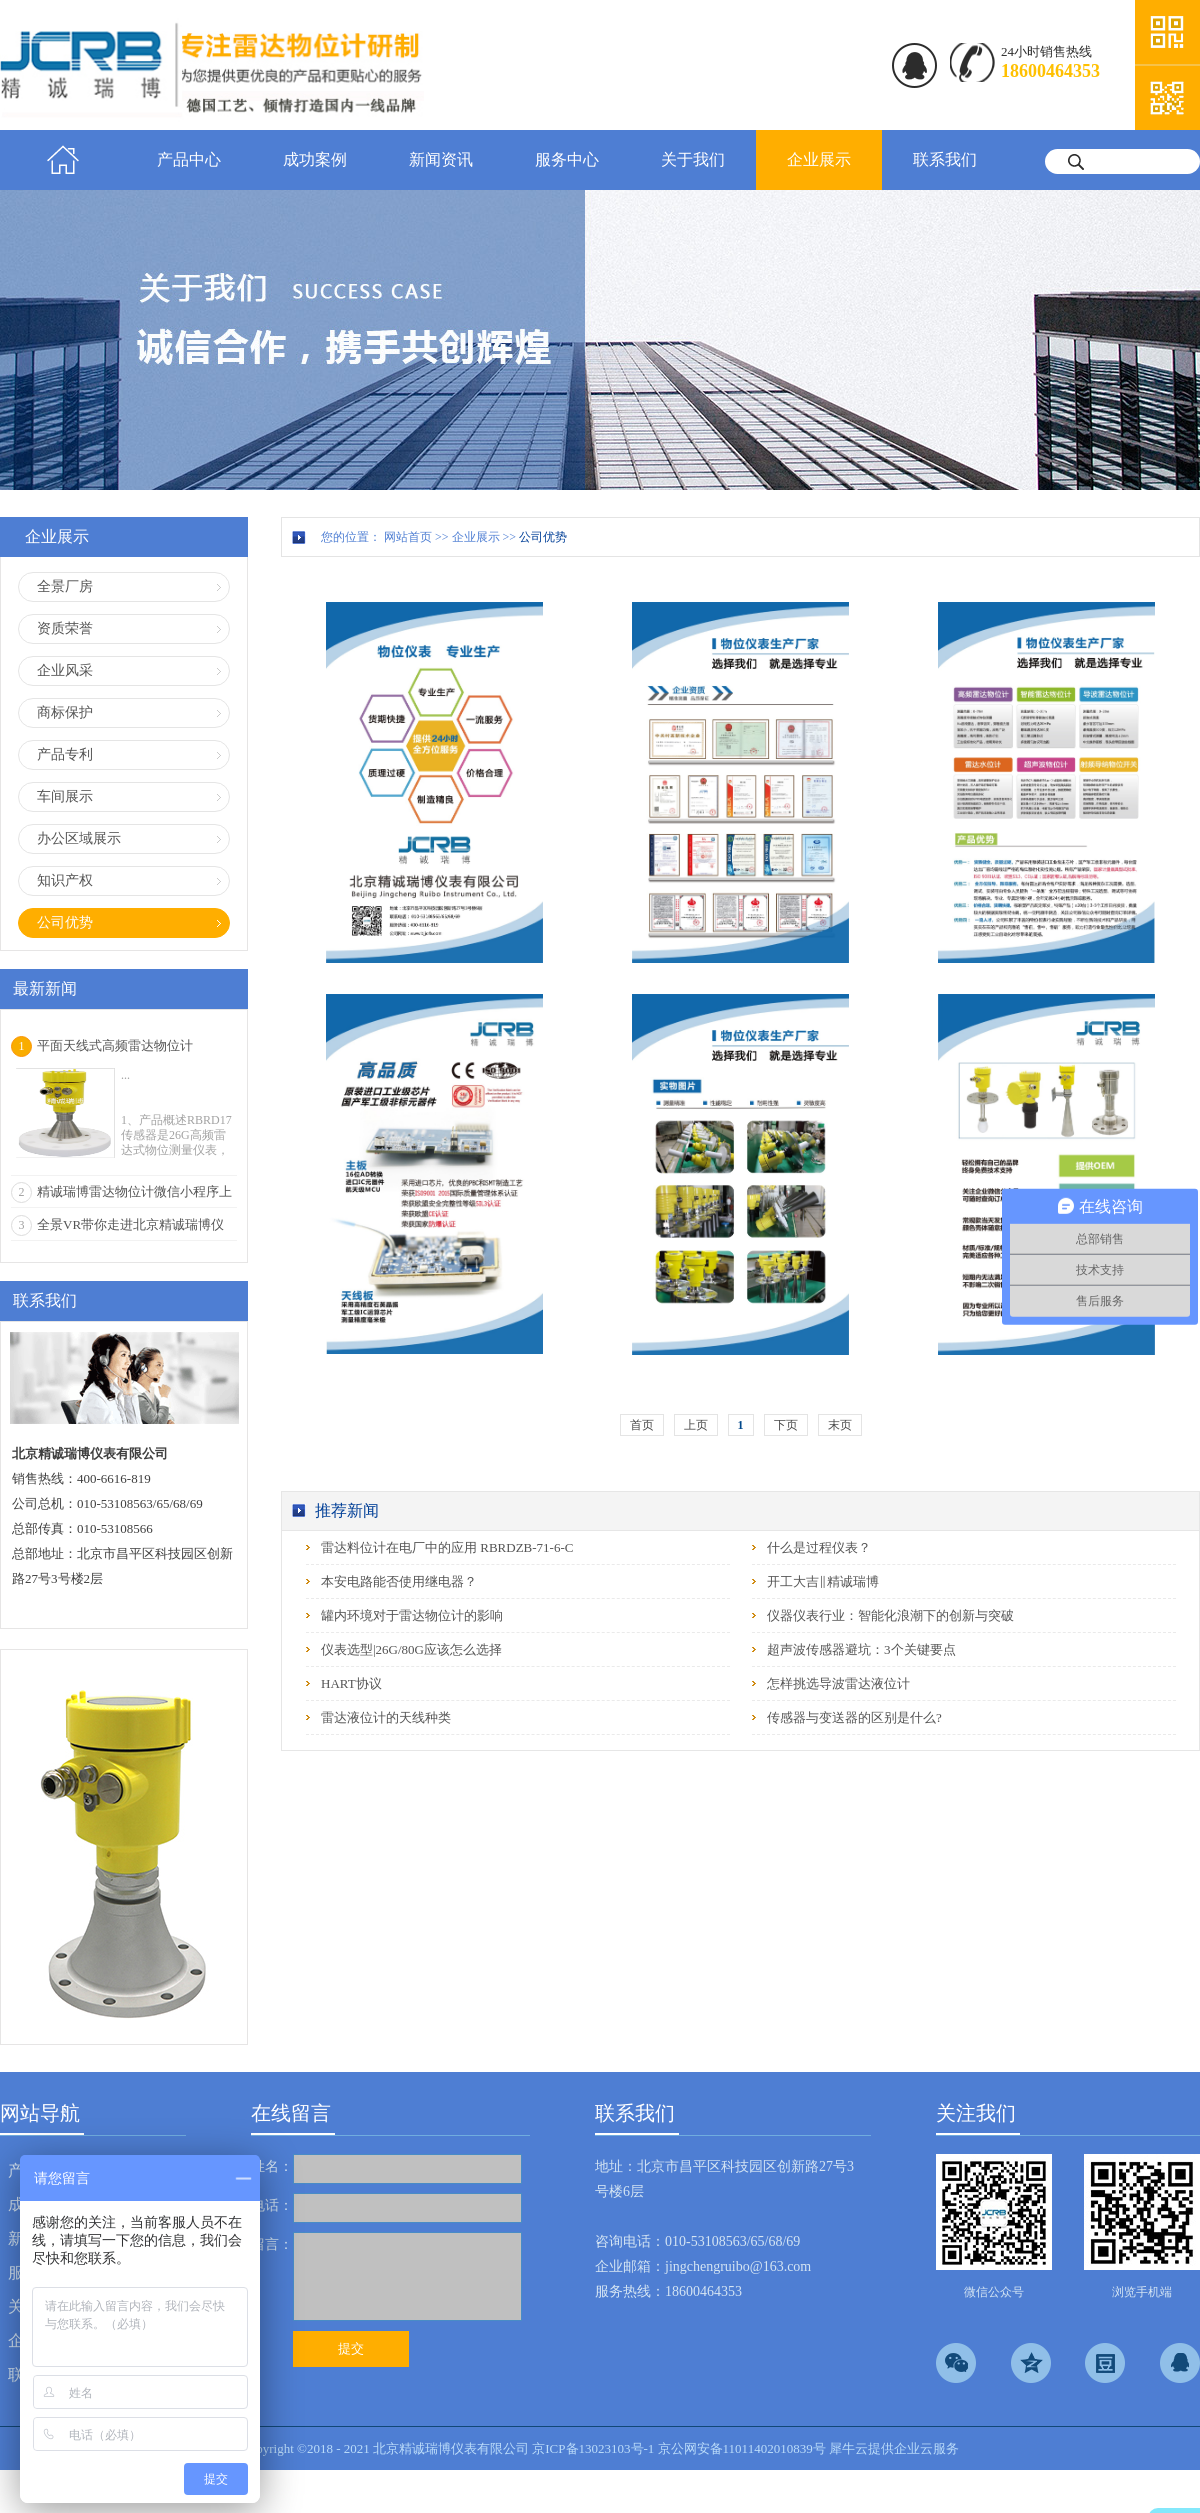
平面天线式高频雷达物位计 (115, 1045)
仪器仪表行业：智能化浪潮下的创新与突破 (890, 1615)
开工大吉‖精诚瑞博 (823, 1581)
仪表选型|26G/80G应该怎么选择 (411, 1649)
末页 (840, 1425)
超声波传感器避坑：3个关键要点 (861, 1649)
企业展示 (476, 537)
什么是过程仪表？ (819, 1547)
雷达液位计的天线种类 (386, 1717)
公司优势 (543, 537)
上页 (696, 1425)
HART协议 (351, 1683)
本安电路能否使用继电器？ (399, 1581)
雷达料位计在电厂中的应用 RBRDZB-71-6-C (447, 1547)
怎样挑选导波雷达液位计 (838, 1683)
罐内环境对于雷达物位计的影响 (412, 1615)
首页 (63, 160)
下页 (786, 1425)
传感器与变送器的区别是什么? (854, 1717)
